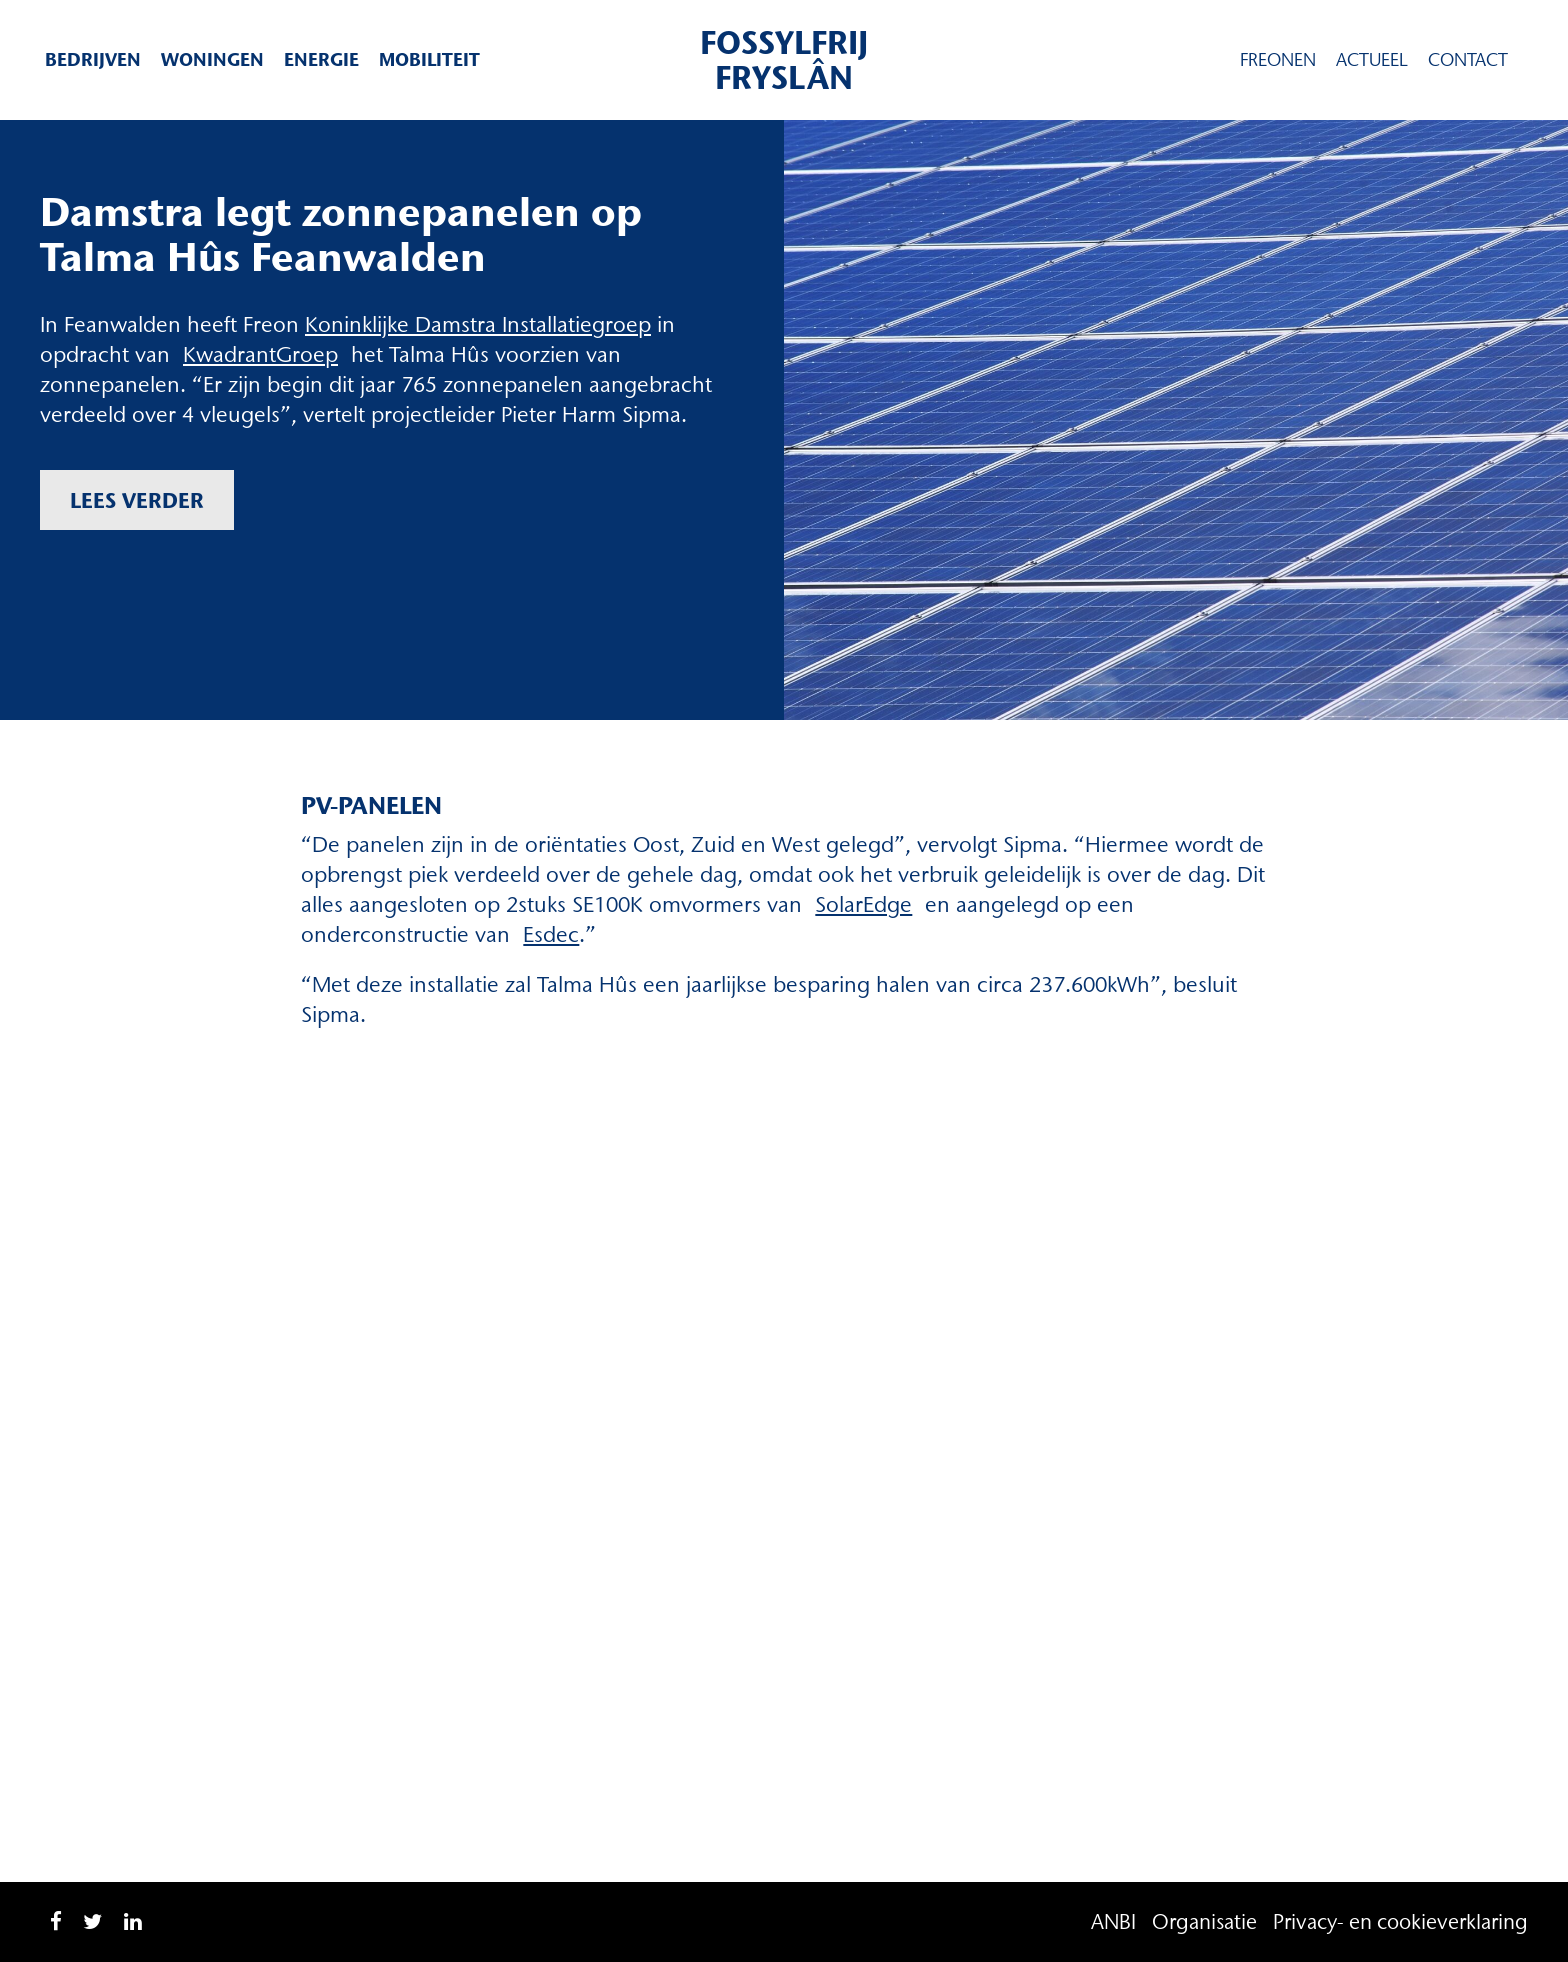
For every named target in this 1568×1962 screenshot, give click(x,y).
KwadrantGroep (260, 354)
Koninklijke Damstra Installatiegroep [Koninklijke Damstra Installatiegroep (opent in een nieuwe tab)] (478, 324)
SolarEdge (863, 904)
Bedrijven (93, 59)
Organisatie (1204, 1921)
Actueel (1372, 60)
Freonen (1278, 60)
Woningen (212, 59)
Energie (321, 59)
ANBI (1113, 1921)
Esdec (551, 934)
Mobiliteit (429, 59)
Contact (1468, 60)
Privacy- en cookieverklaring (1400, 1921)
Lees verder (137, 500)
